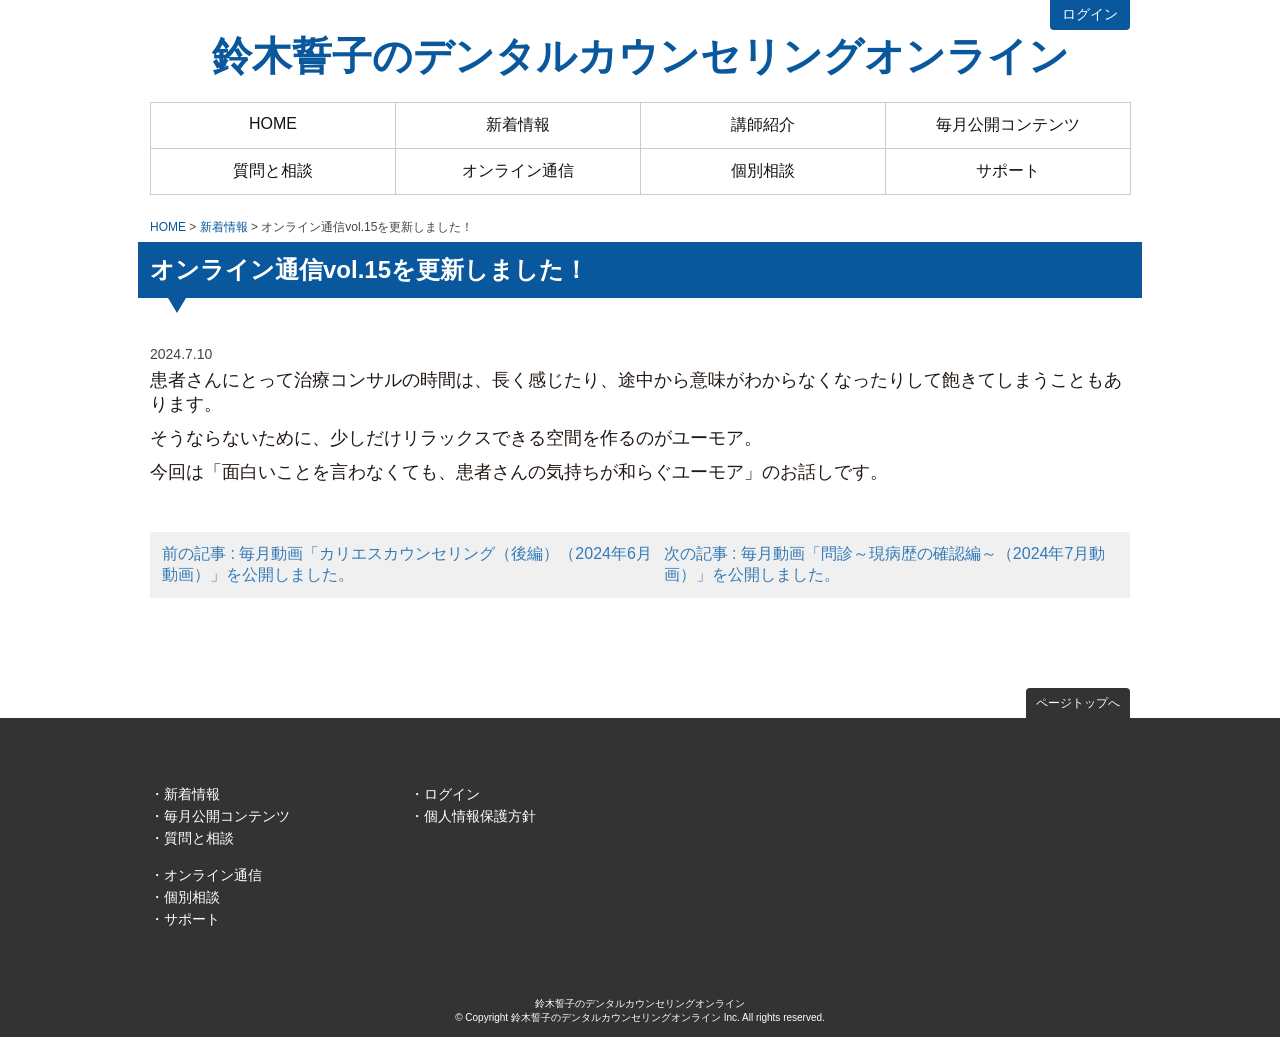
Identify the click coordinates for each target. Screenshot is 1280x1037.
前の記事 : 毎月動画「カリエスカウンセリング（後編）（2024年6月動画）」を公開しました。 (407, 564)
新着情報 (518, 124)
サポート (1008, 170)
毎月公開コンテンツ (1008, 124)
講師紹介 (763, 124)
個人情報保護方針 (480, 816)
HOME (273, 123)
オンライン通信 (518, 170)
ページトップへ (1078, 703)
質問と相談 (273, 170)
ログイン (1090, 14)
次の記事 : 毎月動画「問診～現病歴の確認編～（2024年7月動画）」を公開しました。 (885, 564)
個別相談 (763, 170)
